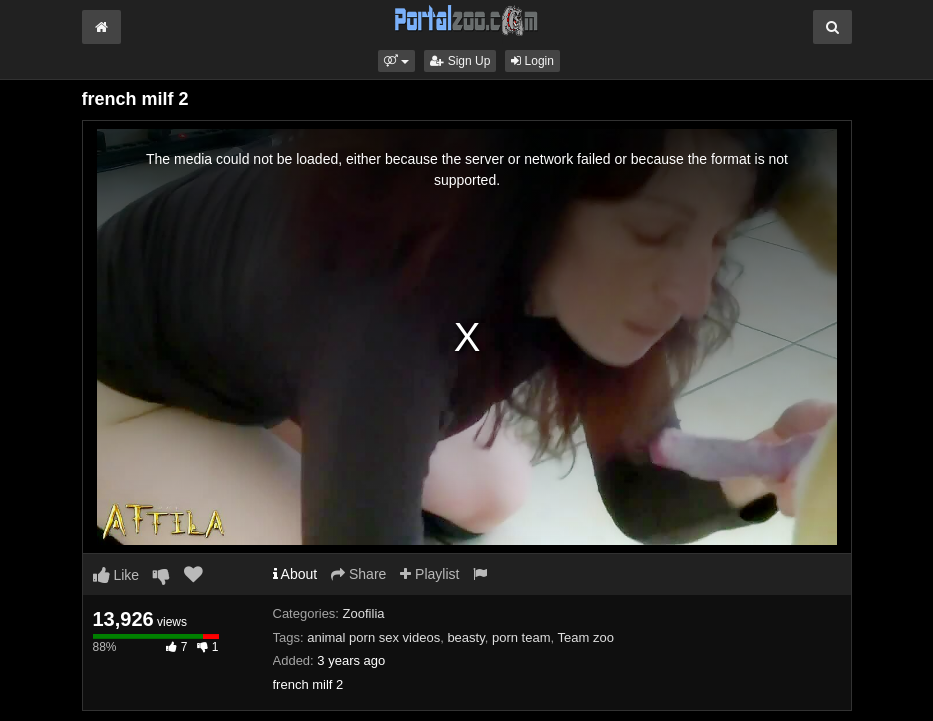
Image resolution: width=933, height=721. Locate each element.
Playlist (429, 574)
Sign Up (460, 61)
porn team (521, 637)
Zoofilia (364, 613)
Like (116, 575)
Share (358, 574)
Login (532, 61)
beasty (465, 637)
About (295, 574)
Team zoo (586, 637)
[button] (396, 61)
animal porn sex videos (373, 637)
